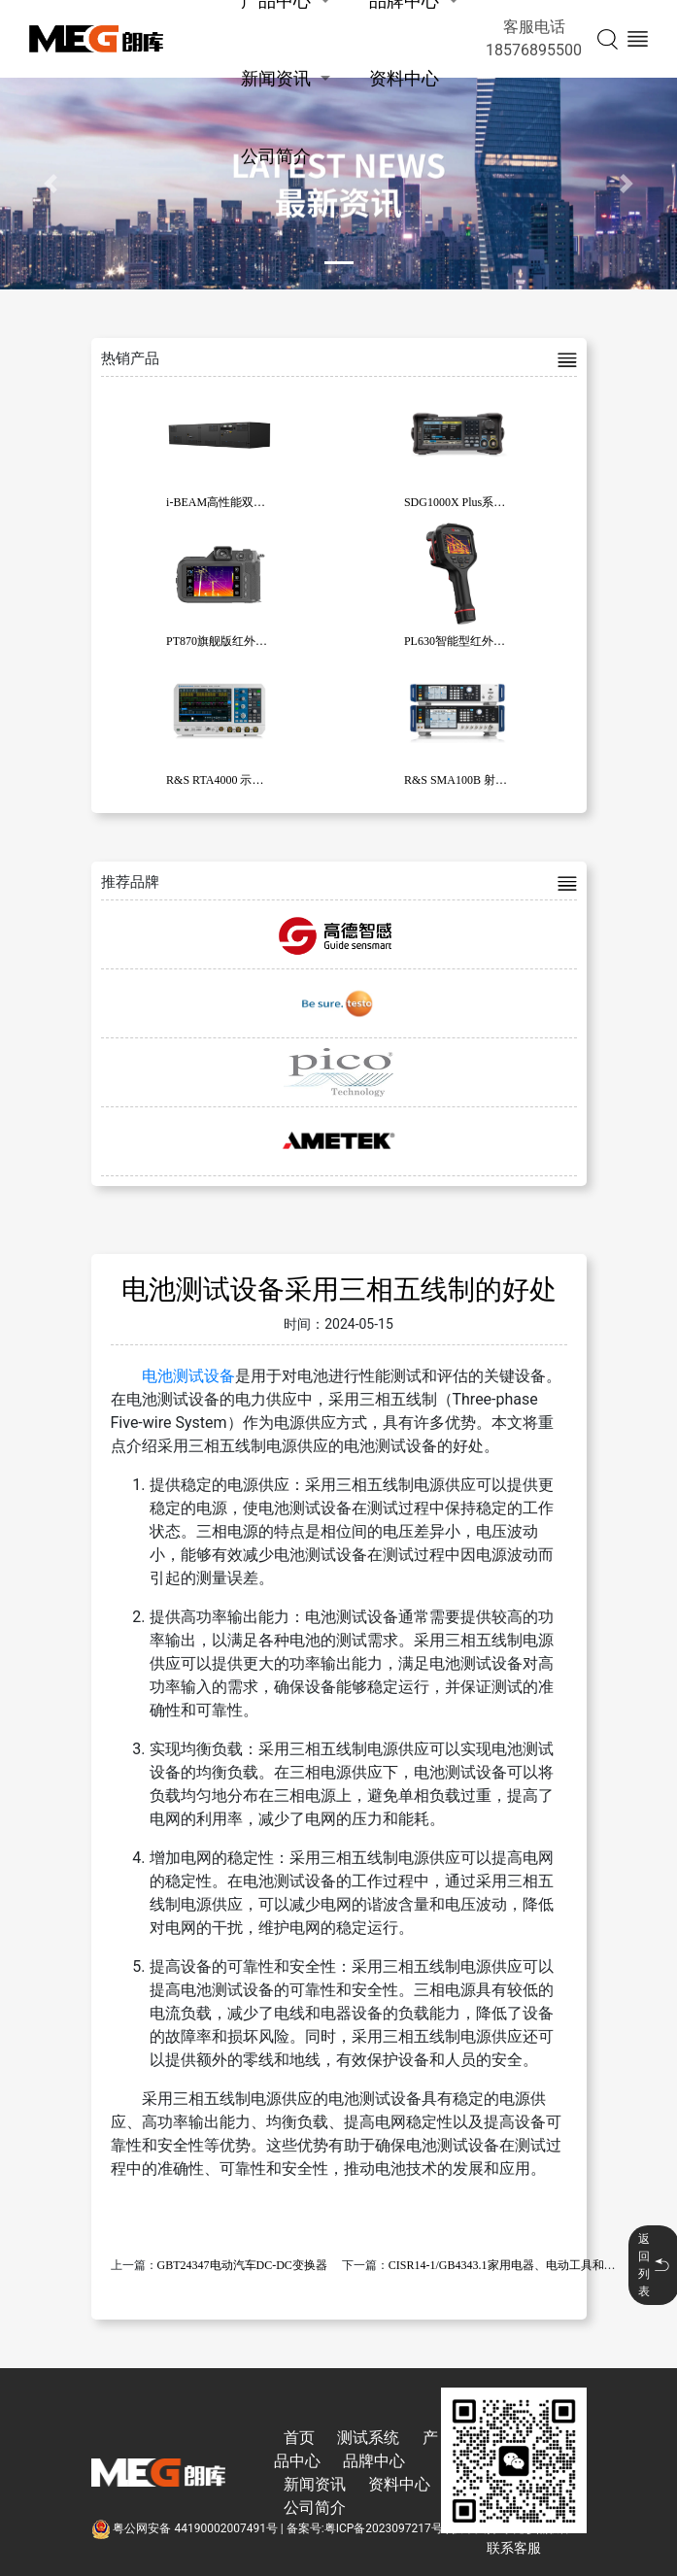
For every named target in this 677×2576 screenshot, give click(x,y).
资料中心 (404, 78)
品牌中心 (374, 2461)
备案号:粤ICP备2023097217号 (365, 2528)
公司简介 (276, 156)
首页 (299, 2437)
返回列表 (653, 2265)
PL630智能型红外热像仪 (466, 641)
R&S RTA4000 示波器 (220, 780)
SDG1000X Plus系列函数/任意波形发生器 (509, 502)
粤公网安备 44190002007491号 (186, 2528)
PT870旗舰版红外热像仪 (228, 641)
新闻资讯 (276, 78)
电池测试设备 (188, 1376)
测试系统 (368, 2437)
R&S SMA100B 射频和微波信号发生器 (502, 780)
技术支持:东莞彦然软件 (511, 2528)
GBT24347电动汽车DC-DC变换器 (242, 2265)
